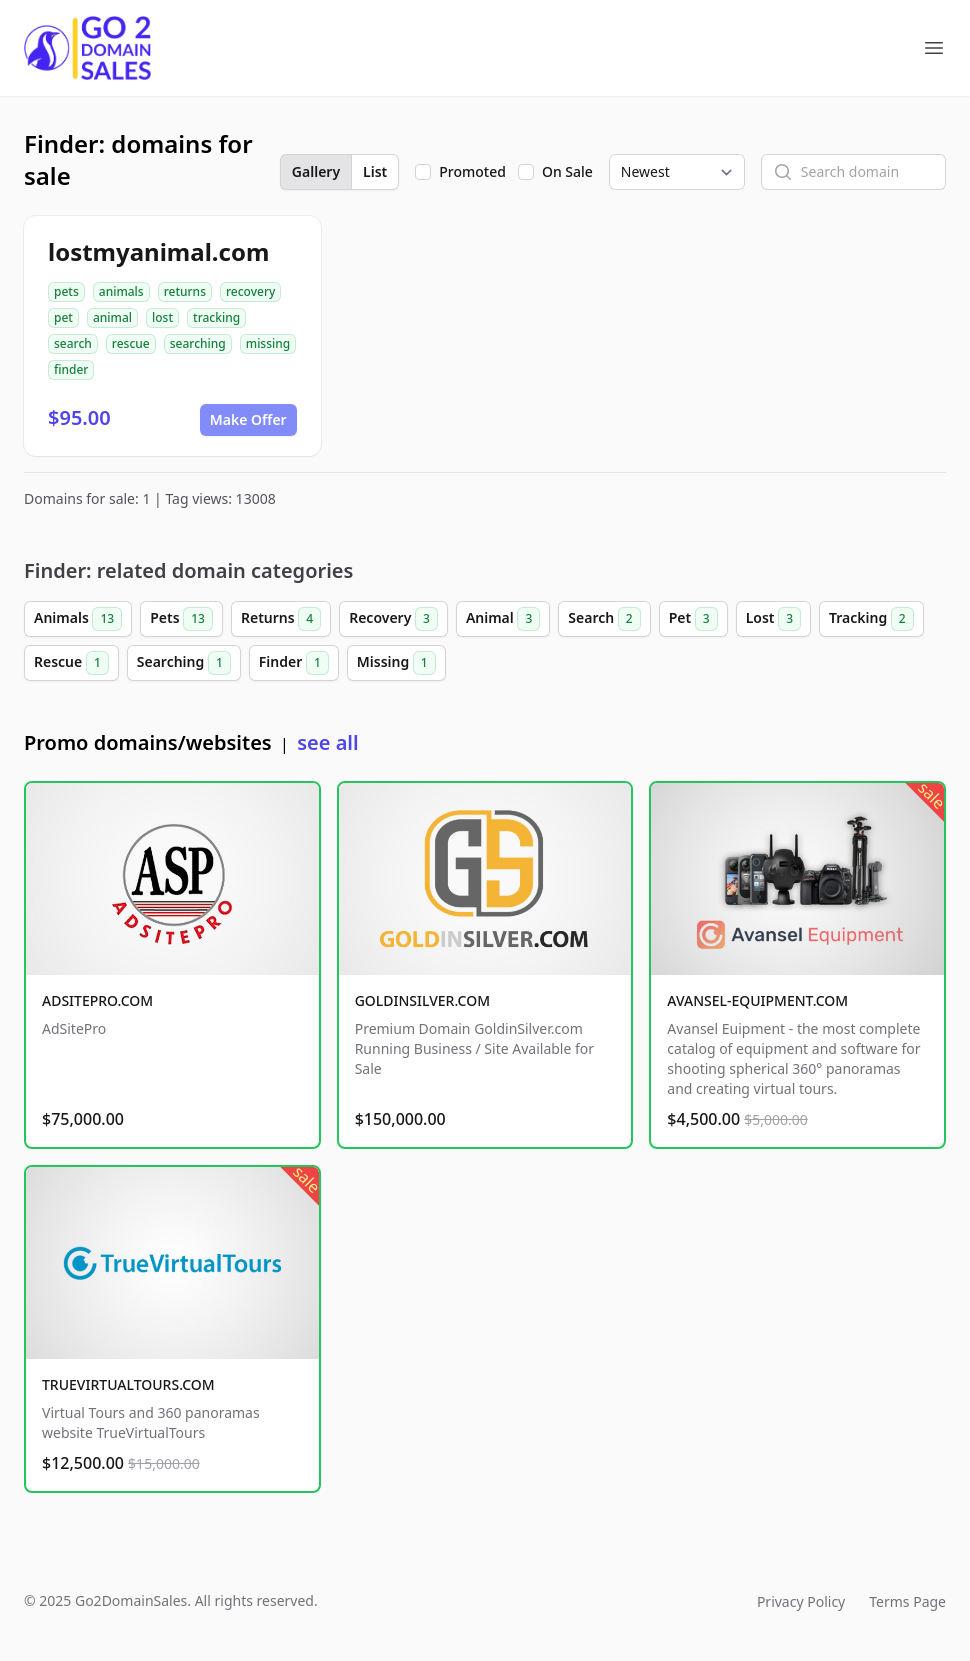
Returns (281, 619)
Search (604, 619)
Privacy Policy (801, 1601)
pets (66, 291)
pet (63, 317)
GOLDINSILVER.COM (422, 1000)
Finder (294, 663)
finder (71, 369)
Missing (396, 663)
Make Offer (248, 419)
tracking (216, 317)
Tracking (871, 619)
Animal (503, 619)
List (375, 171)
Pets (181, 619)
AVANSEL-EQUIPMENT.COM (757, 1000)
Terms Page (907, 1601)
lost (162, 317)
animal (112, 317)
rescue (131, 343)
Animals (78, 619)
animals (121, 291)
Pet (693, 619)
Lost (773, 619)
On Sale (567, 171)
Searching (184, 663)
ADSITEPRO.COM (97, 1000)
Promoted (472, 171)
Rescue (71, 663)
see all (327, 742)
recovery (250, 291)
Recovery (393, 619)
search (73, 343)
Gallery (316, 171)
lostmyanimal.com (158, 251)
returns (185, 291)
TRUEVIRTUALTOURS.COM (128, 1384)
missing (268, 343)
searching (198, 343)
